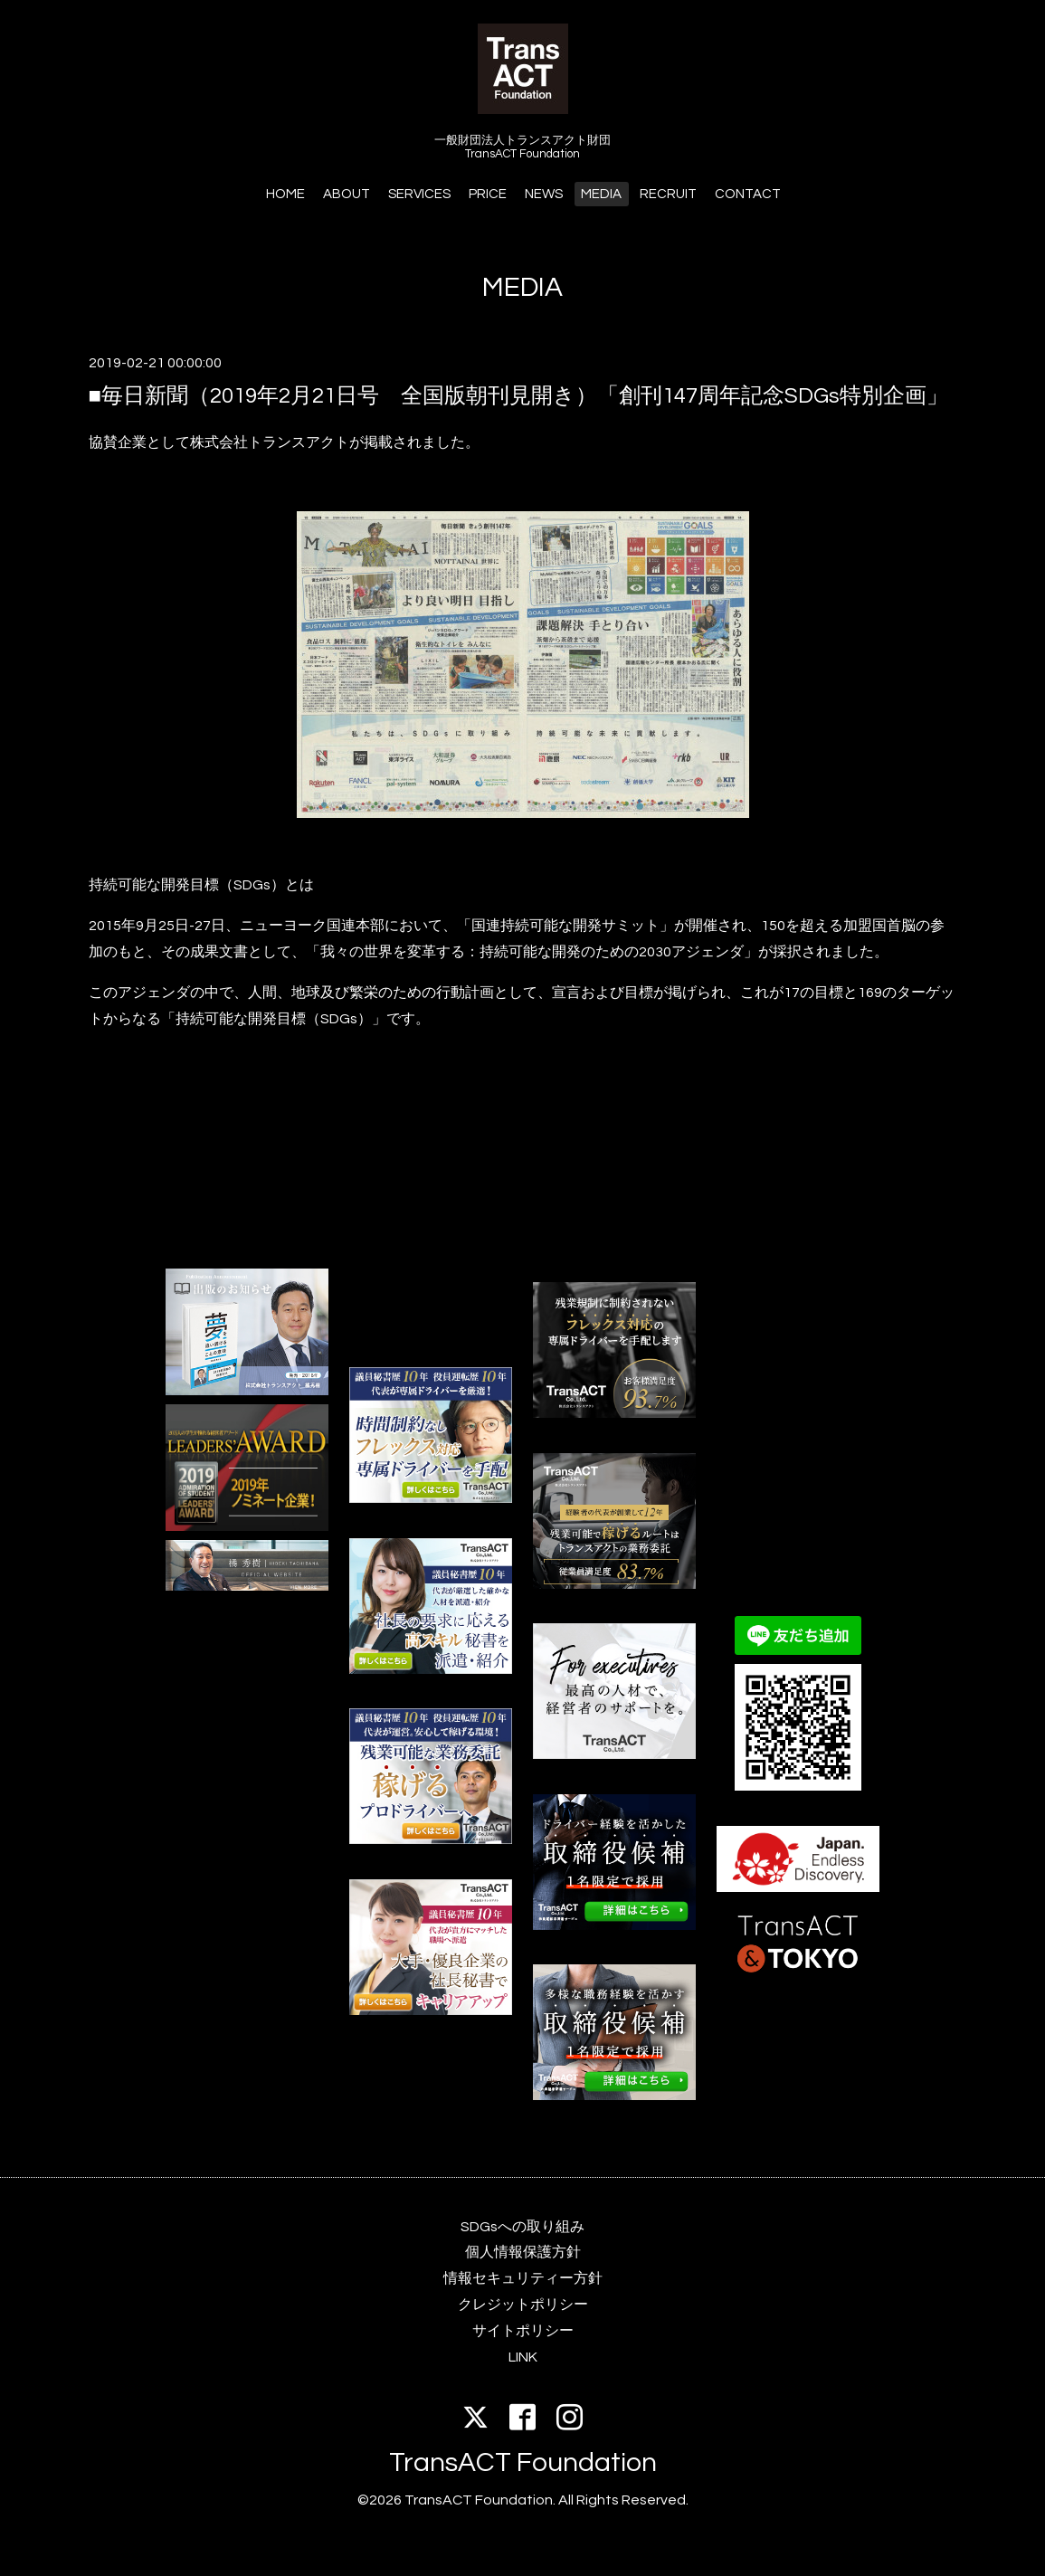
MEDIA (601, 194)
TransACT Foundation (523, 2462)
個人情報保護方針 (523, 2252)
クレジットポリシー (523, 2304)
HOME (285, 194)
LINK (522, 2357)
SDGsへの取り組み (522, 2227)
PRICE (488, 194)
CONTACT (748, 194)
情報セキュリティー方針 (523, 2278)
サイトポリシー (523, 2331)
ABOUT (346, 194)
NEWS (544, 194)
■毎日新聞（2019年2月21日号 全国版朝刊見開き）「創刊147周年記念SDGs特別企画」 (519, 396)
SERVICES (419, 194)
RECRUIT (668, 194)
